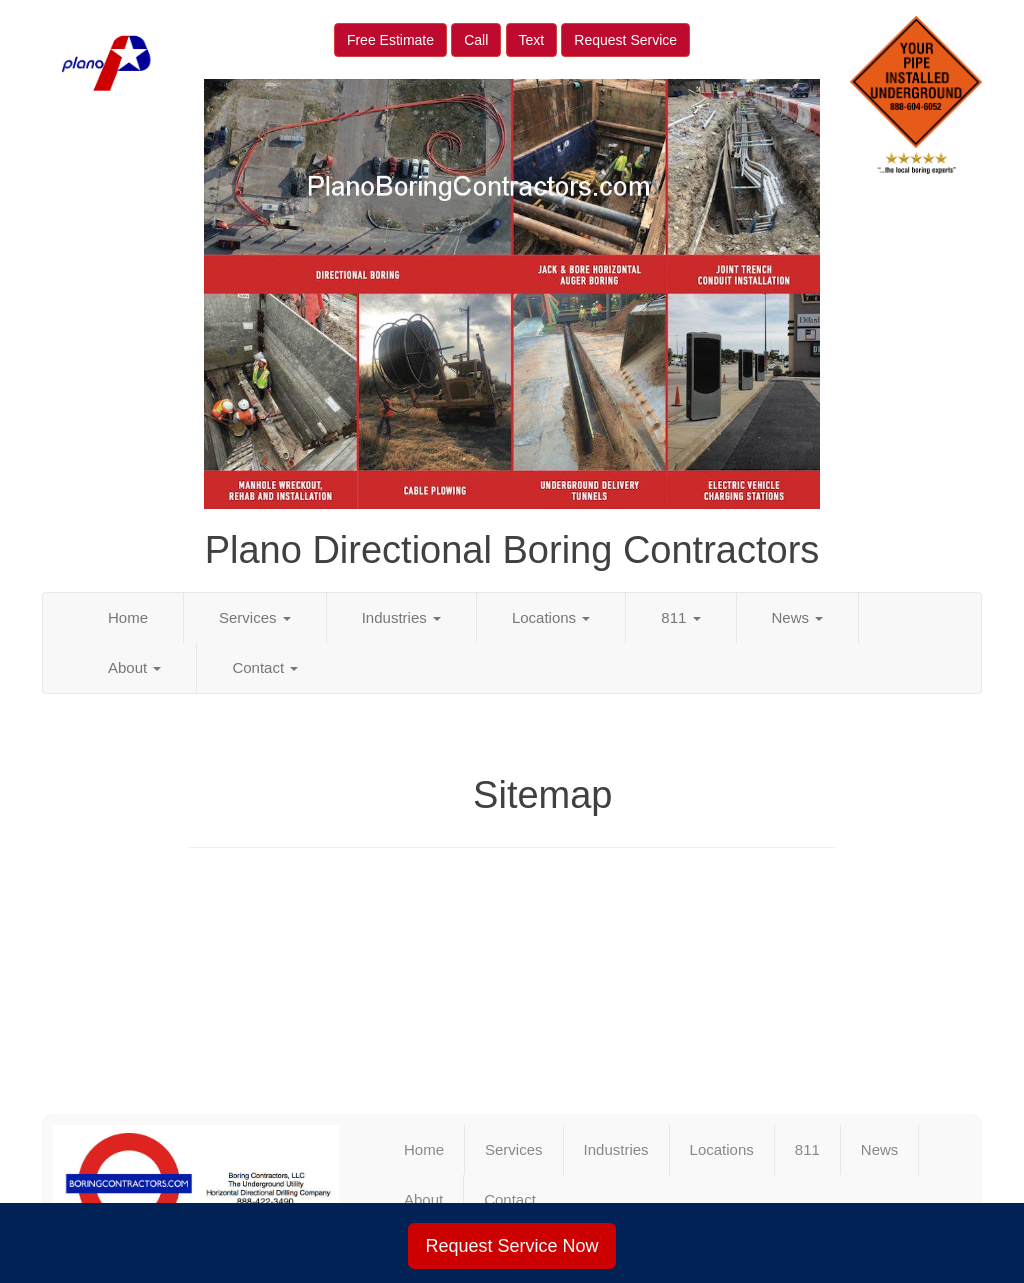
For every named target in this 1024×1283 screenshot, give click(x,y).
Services (255, 617)
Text (532, 40)
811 (680, 617)
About (134, 667)
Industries (401, 617)
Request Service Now (511, 1246)
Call (476, 40)
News (798, 617)
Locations (551, 617)
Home (128, 617)
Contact (265, 667)
